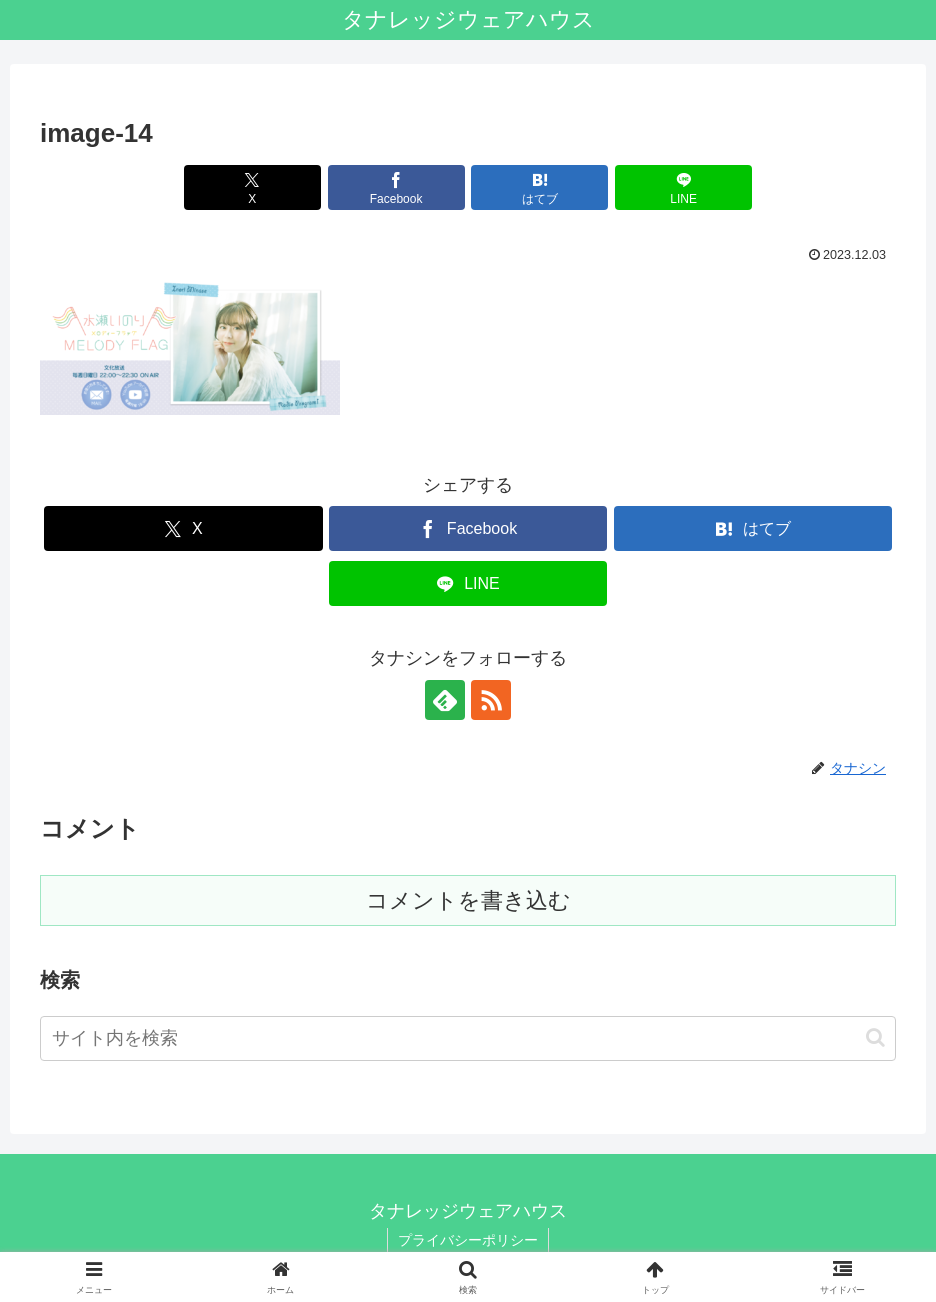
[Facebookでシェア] (396, 187)
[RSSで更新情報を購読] (491, 700)
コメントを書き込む (468, 900)
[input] (468, 1038)
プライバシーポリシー (468, 1240)
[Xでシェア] (252, 187)
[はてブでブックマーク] (539, 187)
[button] (875, 1037)
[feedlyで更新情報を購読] (445, 700)
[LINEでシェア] (683, 187)
